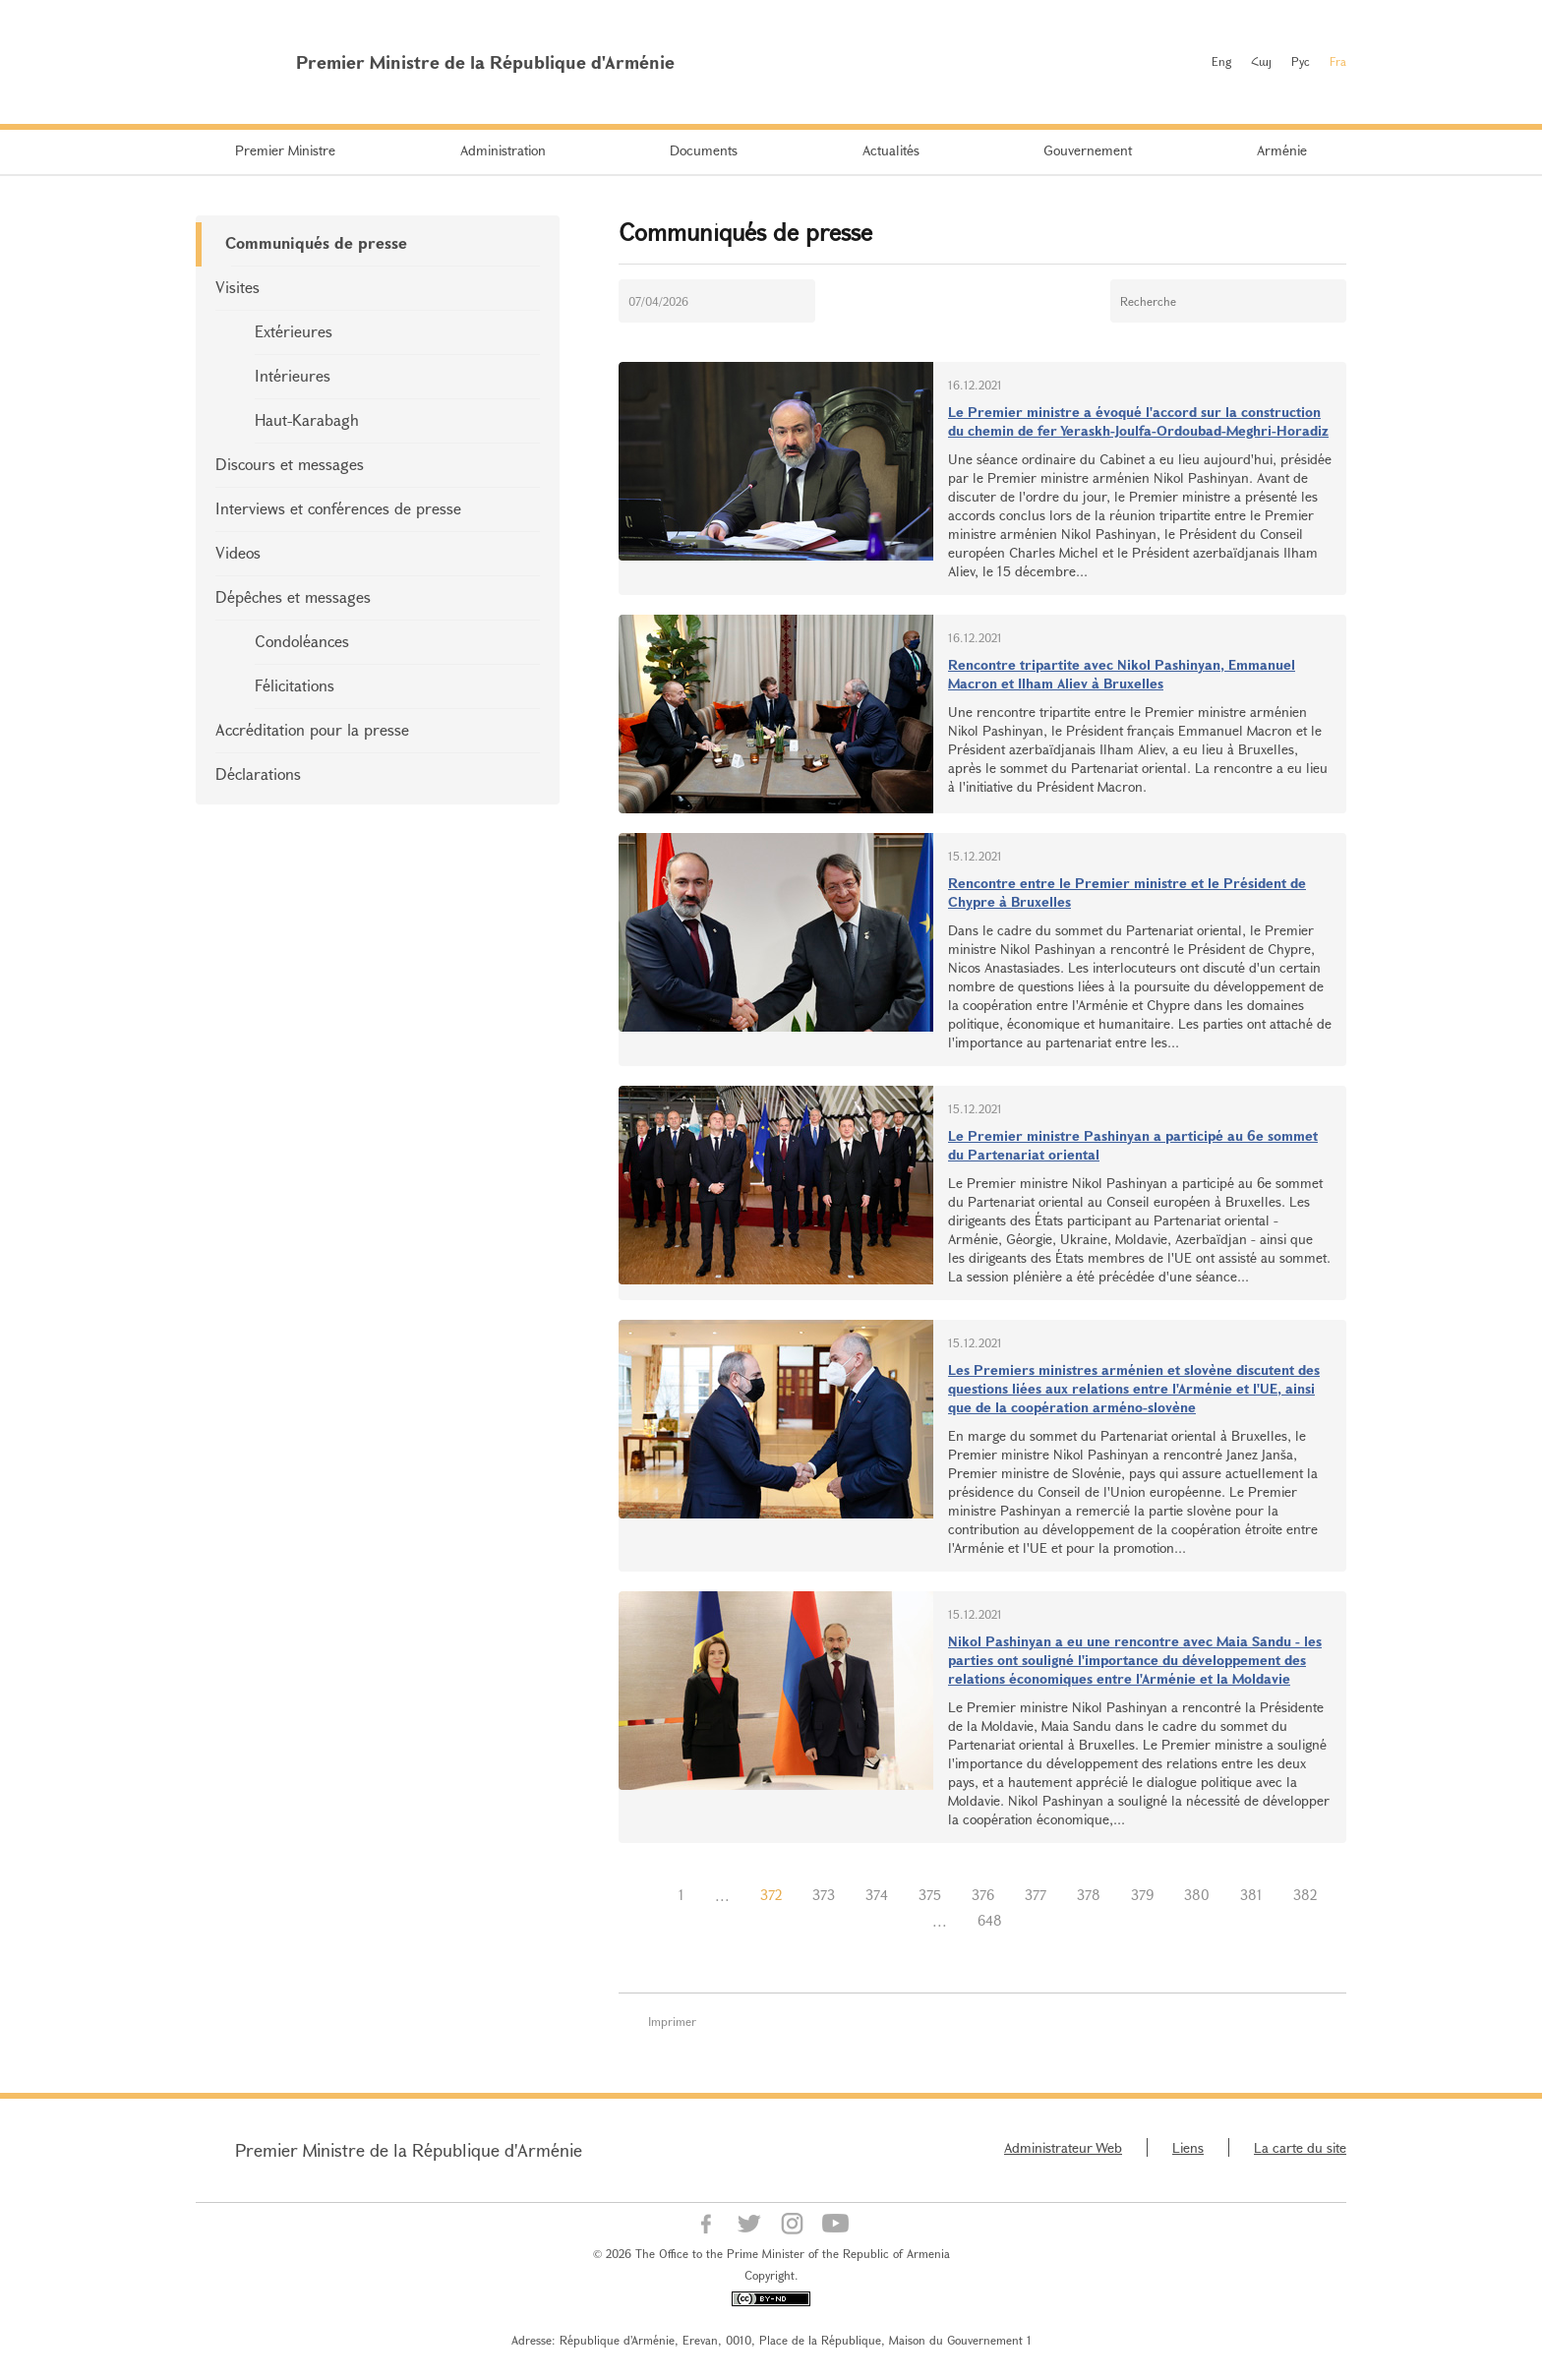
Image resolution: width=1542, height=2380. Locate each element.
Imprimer (672, 2021)
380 (1197, 1894)
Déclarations (258, 773)
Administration (503, 150)
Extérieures (293, 331)
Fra (1338, 61)
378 (1088, 1894)
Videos (238, 552)
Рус (1300, 61)
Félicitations (294, 685)
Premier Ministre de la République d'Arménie (408, 2150)
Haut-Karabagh (307, 419)
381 (1251, 1894)
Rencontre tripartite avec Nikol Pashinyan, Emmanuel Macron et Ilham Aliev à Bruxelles (1121, 673)
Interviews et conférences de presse (338, 508)
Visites (237, 286)
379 (1142, 1894)
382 (1305, 1894)
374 (876, 1894)
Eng (1221, 61)
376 (983, 1894)
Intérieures (292, 375)
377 (1035, 1894)
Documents (704, 150)
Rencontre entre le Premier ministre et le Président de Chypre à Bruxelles (1127, 892)
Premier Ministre (285, 150)
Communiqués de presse (316, 242)
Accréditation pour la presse (312, 729)
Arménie (1282, 150)
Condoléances (302, 640)
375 (930, 1894)
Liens (1188, 2147)
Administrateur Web (1063, 2147)
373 (823, 1894)
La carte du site (1300, 2147)
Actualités (890, 150)
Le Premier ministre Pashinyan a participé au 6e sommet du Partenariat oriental (1133, 1144)
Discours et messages (289, 463)
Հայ (1261, 61)
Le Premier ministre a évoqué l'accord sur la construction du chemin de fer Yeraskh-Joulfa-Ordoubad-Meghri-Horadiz (1138, 421)
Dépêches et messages (293, 596)
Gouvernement (1087, 150)
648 (990, 1920)
